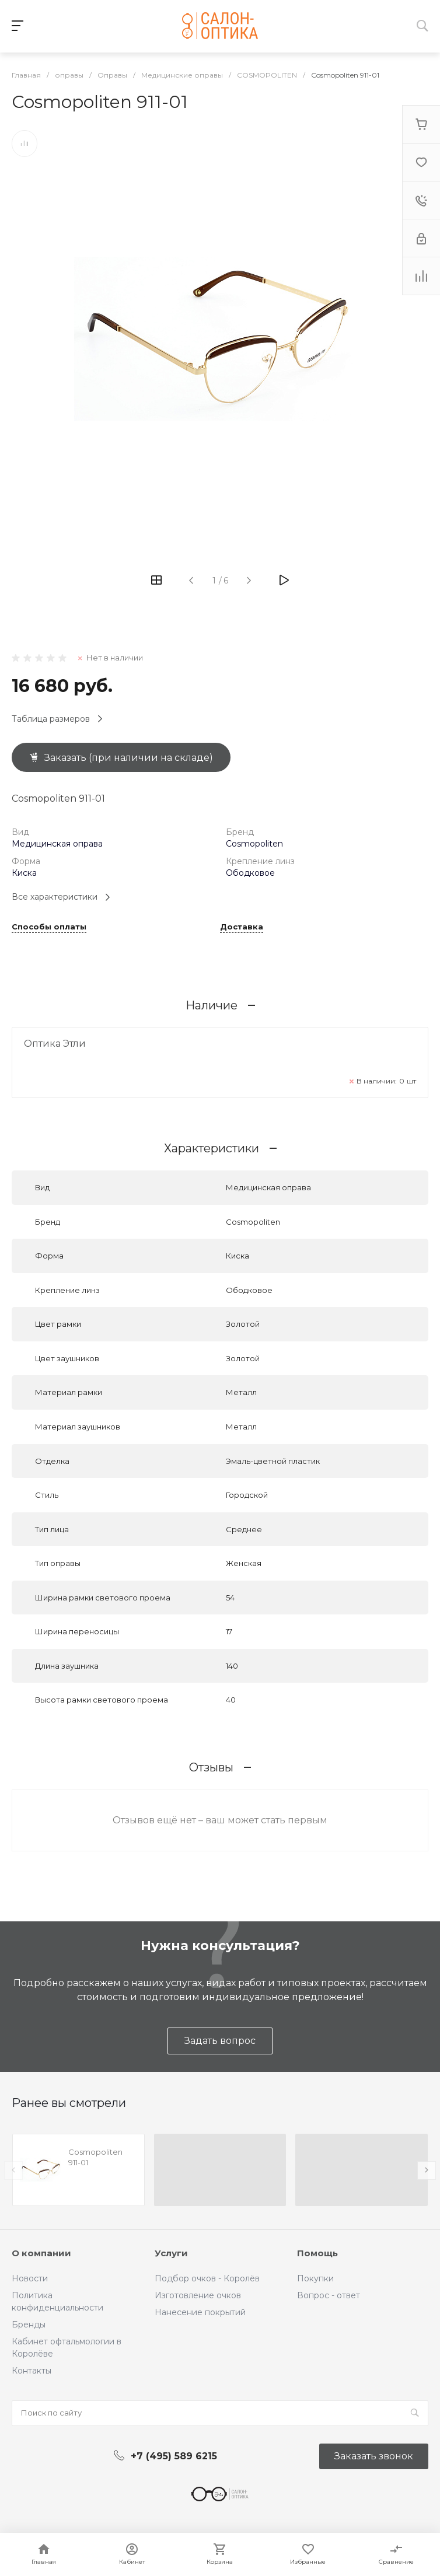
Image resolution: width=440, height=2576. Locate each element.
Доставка (241, 927)
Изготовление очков (198, 2295)
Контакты (31, 2370)
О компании (41, 2253)
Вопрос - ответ (328, 2295)
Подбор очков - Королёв (207, 2278)
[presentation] (13, 2170)
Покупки (315, 2278)
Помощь (317, 2253)
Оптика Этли (55, 1043)
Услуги (171, 2253)
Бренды (29, 2324)
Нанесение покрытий (200, 2312)
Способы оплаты (49, 927)
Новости (30, 2278)
